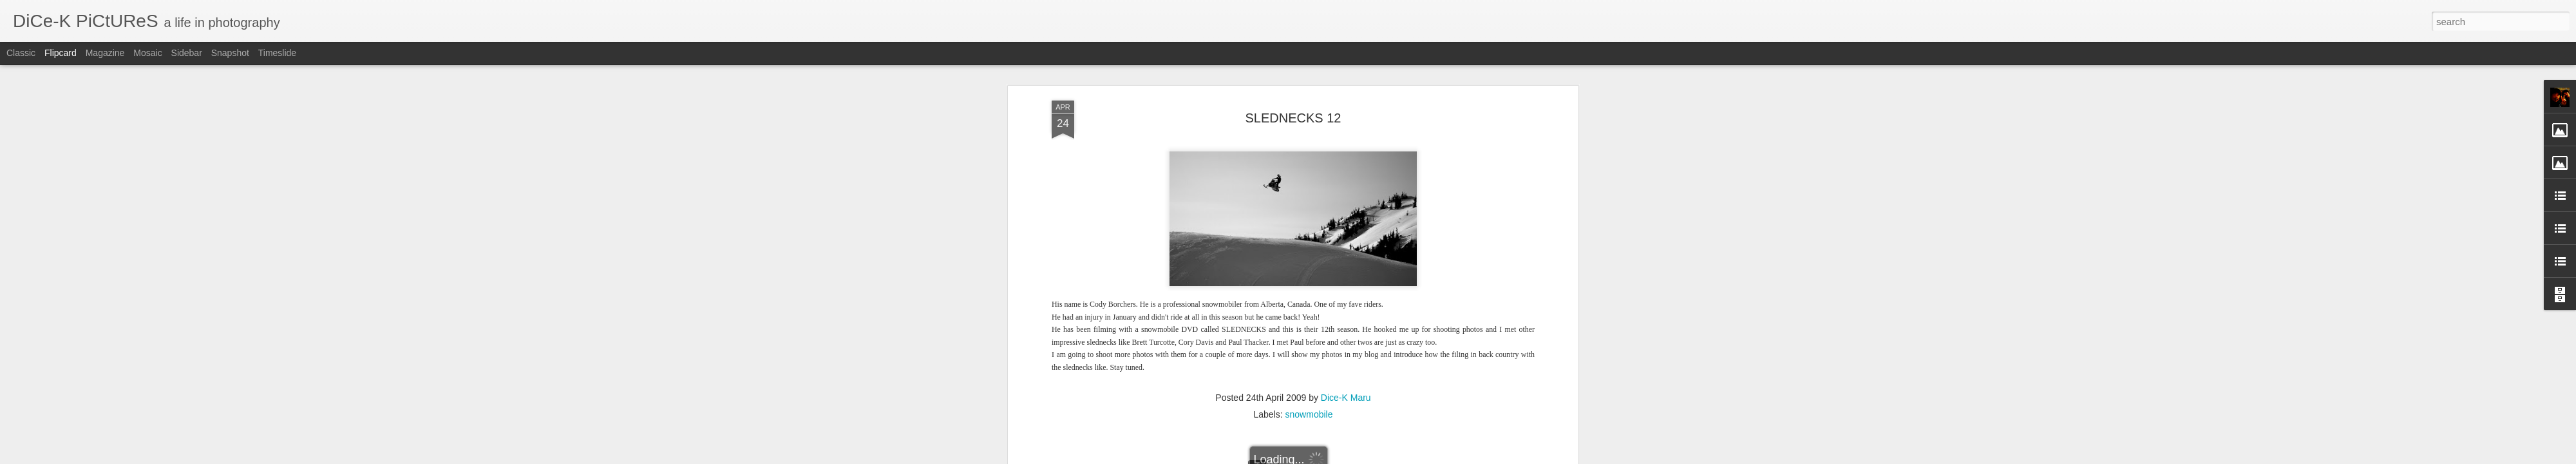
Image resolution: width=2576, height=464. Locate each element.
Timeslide (277, 53)
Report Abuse (1366, 457)
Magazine (105, 53)
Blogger (1328, 457)
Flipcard (60, 53)
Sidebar (186, 53)
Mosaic (147, 53)
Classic (20, 53)
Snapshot (230, 53)
